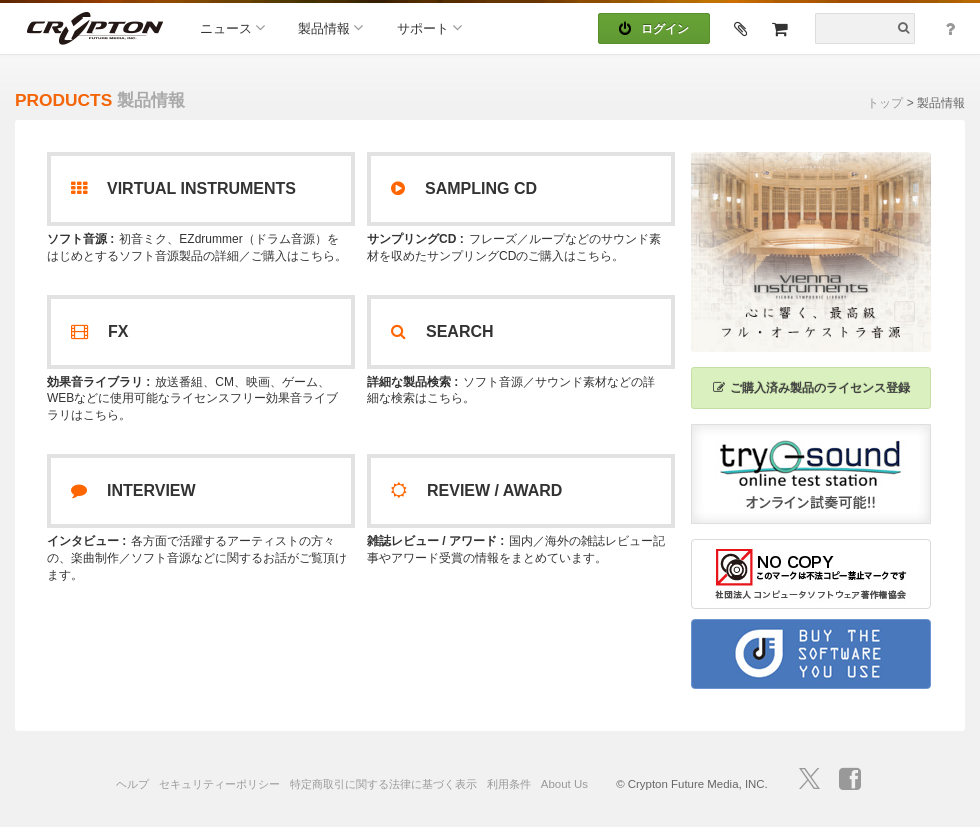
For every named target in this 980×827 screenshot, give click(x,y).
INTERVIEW (133, 490)
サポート (429, 27)
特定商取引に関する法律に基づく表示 (383, 784)
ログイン (654, 29)
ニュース (232, 27)
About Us (564, 784)
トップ (885, 103)
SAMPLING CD (464, 188)
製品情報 (330, 27)
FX (99, 331)
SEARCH (442, 331)
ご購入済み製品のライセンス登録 (811, 388)
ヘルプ (132, 784)
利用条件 (509, 784)
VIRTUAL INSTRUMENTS (183, 188)
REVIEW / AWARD (476, 490)
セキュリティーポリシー (219, 784)
